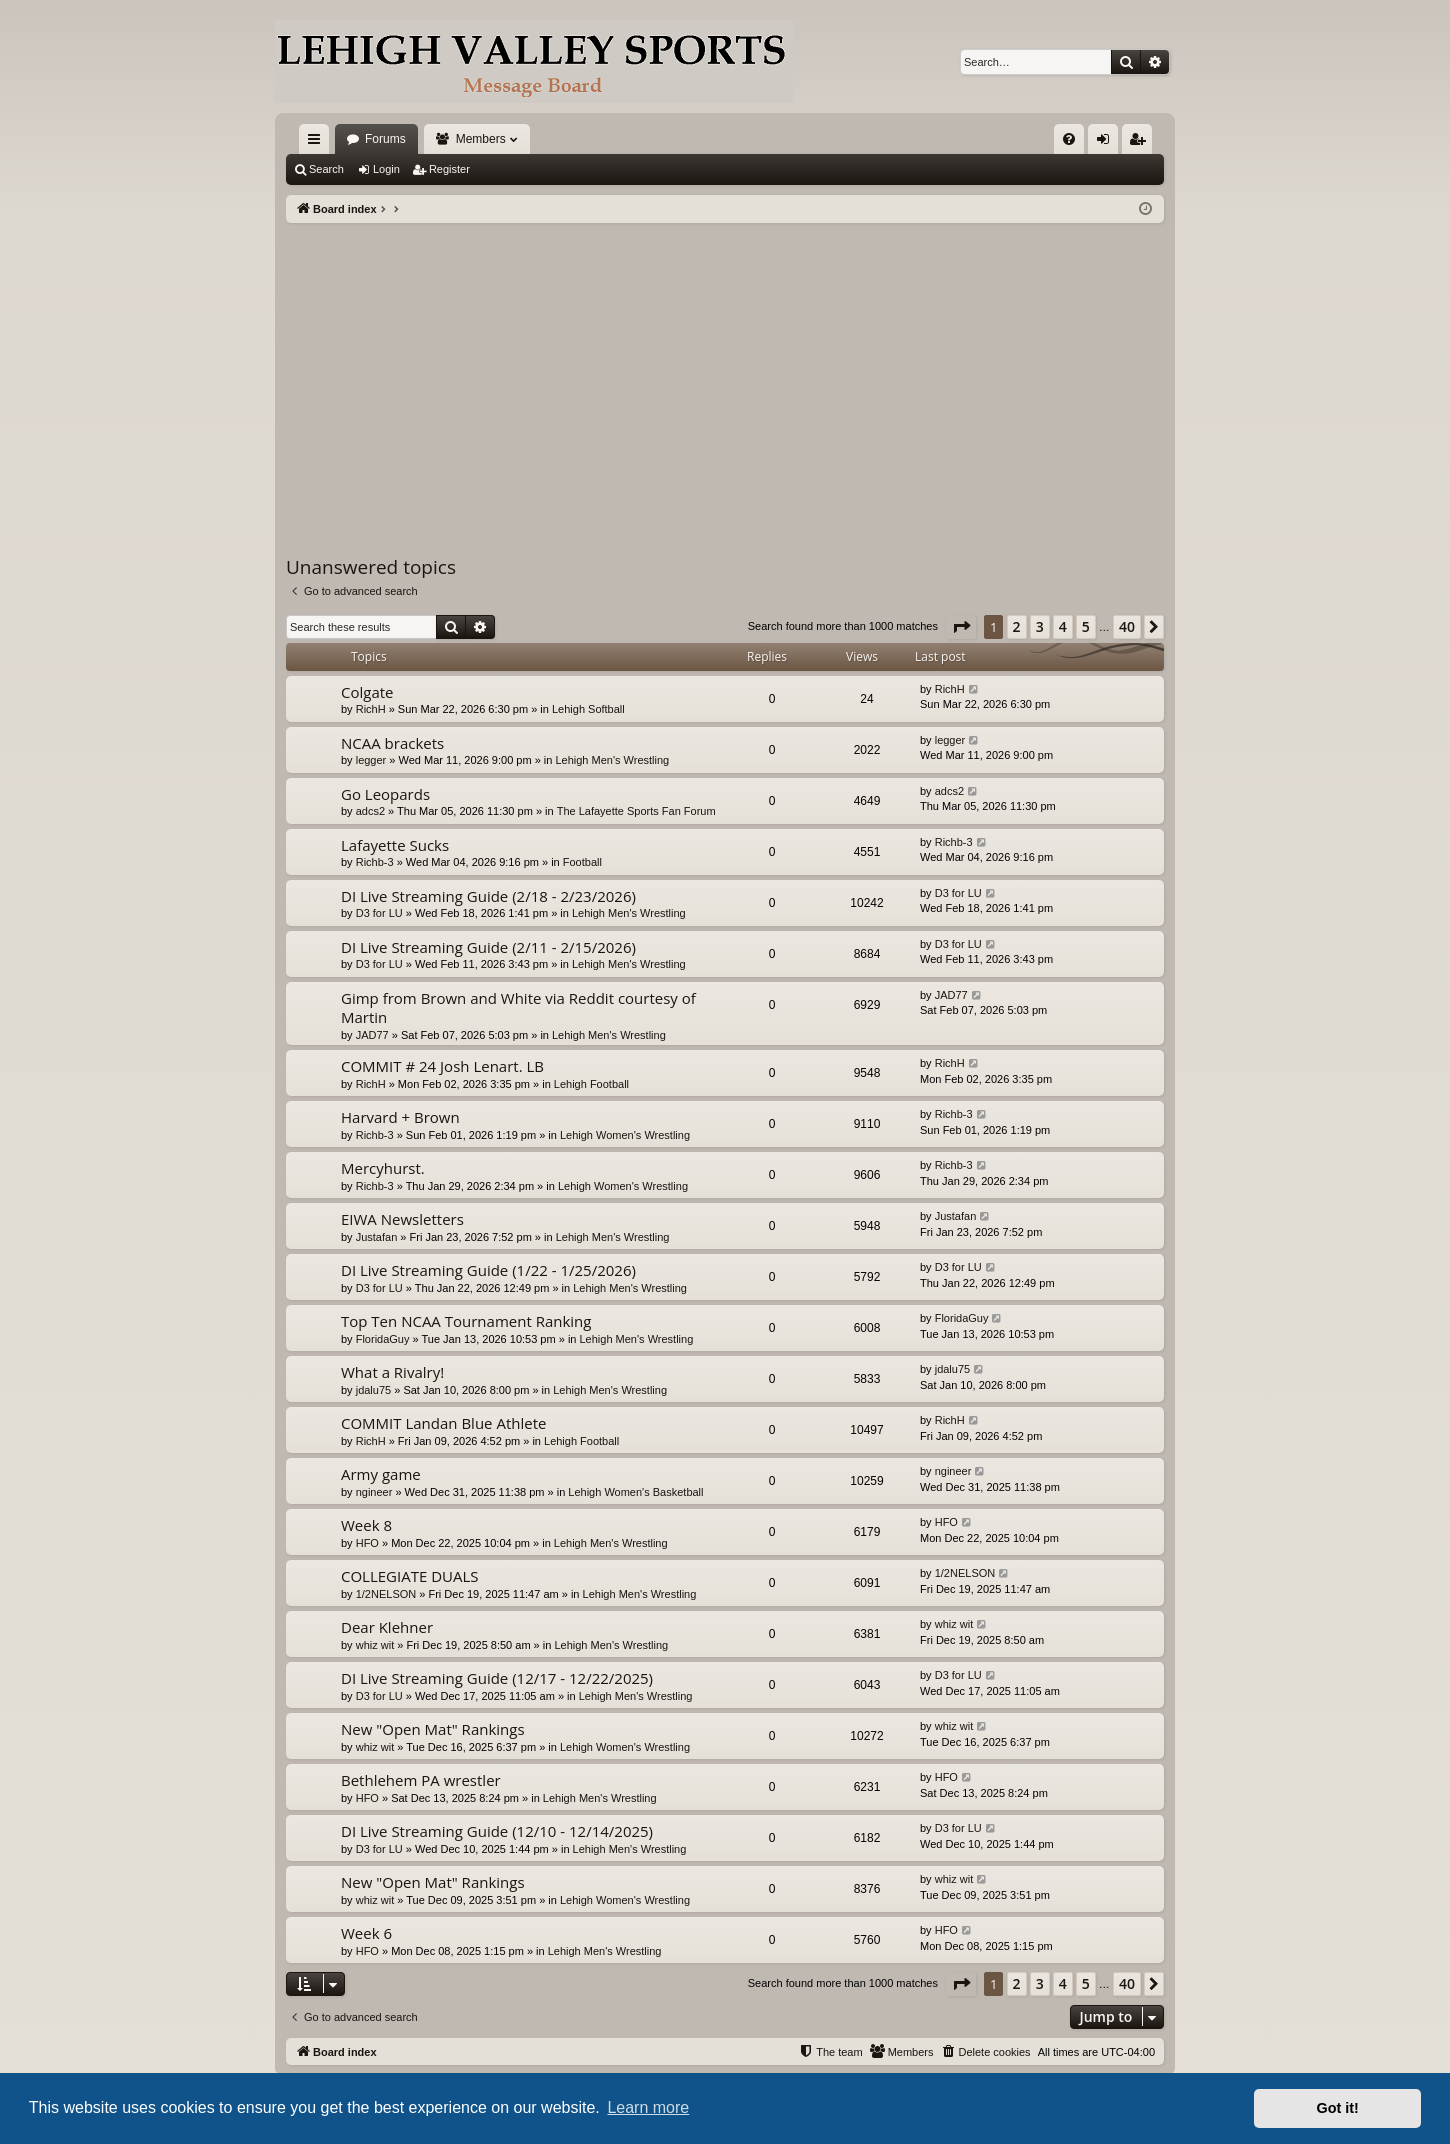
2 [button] (1017, 626)
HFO (367, 1543)
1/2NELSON (386, 1594)
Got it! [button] (1338, 2108)
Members (481, 139)
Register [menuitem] (1141, 143)
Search (326, 169)
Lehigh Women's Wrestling (625, 1135)
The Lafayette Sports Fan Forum (636, 811)
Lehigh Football (591, 1084)
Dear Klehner (387, 1627)
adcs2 (370, 811)
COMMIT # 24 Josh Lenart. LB (442, 1066)
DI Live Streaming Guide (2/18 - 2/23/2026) (488, 896)
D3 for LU (379, 913)
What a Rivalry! (392, 1372)
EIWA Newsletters (402, 1219)
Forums (385, 139)
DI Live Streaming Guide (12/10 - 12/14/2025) (497, 1831)
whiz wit (375, 1645)
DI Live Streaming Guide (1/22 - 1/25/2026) (488, 1270)
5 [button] (1086, 626)
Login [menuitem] (1107, 143)
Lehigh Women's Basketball (635, 1492)
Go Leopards (385, 794)
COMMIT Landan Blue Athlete (443, 1423)
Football (582, 862)
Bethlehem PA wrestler (421, 1780)
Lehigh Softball (588, 709)
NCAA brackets (392, 743)
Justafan (377, 1237)
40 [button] (1127, 626)
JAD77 (372, 1035)
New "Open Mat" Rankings (433, 1729)
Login (386, 169)
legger (371, 760)
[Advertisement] (725, 373)
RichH (371, 709)
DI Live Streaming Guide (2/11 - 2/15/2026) (488, 947)
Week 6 (366, 1933)
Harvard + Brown (400, 1117)
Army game (381, 1474)
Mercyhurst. (383, 1168)
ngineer (374, 1492)
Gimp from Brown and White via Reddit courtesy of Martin (518, 1007)
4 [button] (1063, 626)
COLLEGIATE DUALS (410, 1576)
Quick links (318, 143)
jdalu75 (373, 1390)
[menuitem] (1069, 139)
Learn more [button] (648, 2107)
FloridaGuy (383, 1339)
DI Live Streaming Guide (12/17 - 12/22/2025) (497, 1678)
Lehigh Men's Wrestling (612, 760)
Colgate (367, 692)
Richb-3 (375, 862)
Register (449, 169)
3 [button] (1040, 626)
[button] (961, 627)
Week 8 (366, 1525)
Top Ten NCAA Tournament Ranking (466, 1321)
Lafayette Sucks (395, 845)
